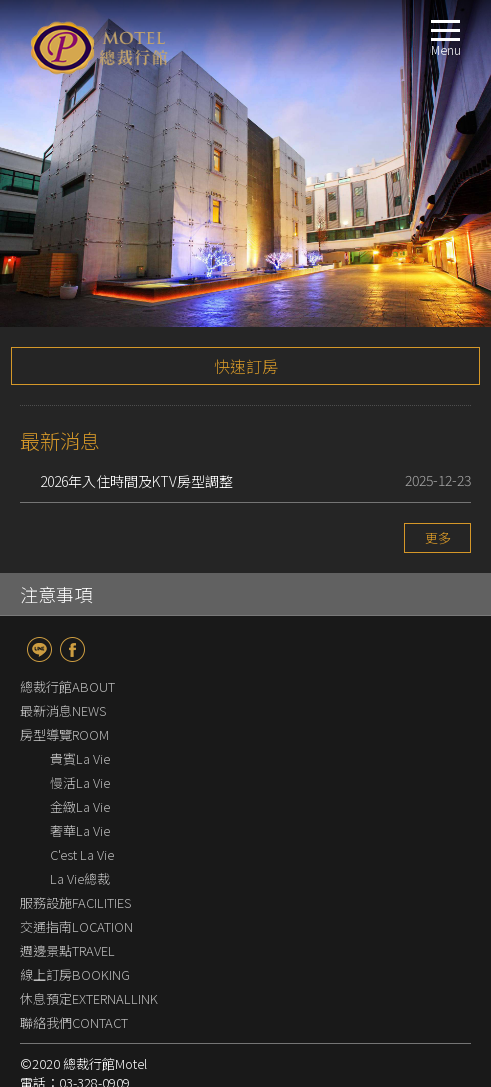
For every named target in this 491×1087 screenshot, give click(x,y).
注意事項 (56, 517)
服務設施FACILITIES (75, 825)
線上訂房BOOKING (75, 897)
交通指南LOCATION (76, 849)
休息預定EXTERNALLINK (89, 921)
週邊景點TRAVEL (67, 873)
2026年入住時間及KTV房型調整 (136, 404)
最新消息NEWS (63, 633)
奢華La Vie (80, 753)
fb (72, 572)
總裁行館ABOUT (67, 609)
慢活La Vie (80, 705)
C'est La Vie (82, 777)
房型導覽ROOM (64, 657)
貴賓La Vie (80, 681)
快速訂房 (246, 289)
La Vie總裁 (80, 801)
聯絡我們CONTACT (74, 945)
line (39, 572)
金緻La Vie (86, 729)
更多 (438, 460)
